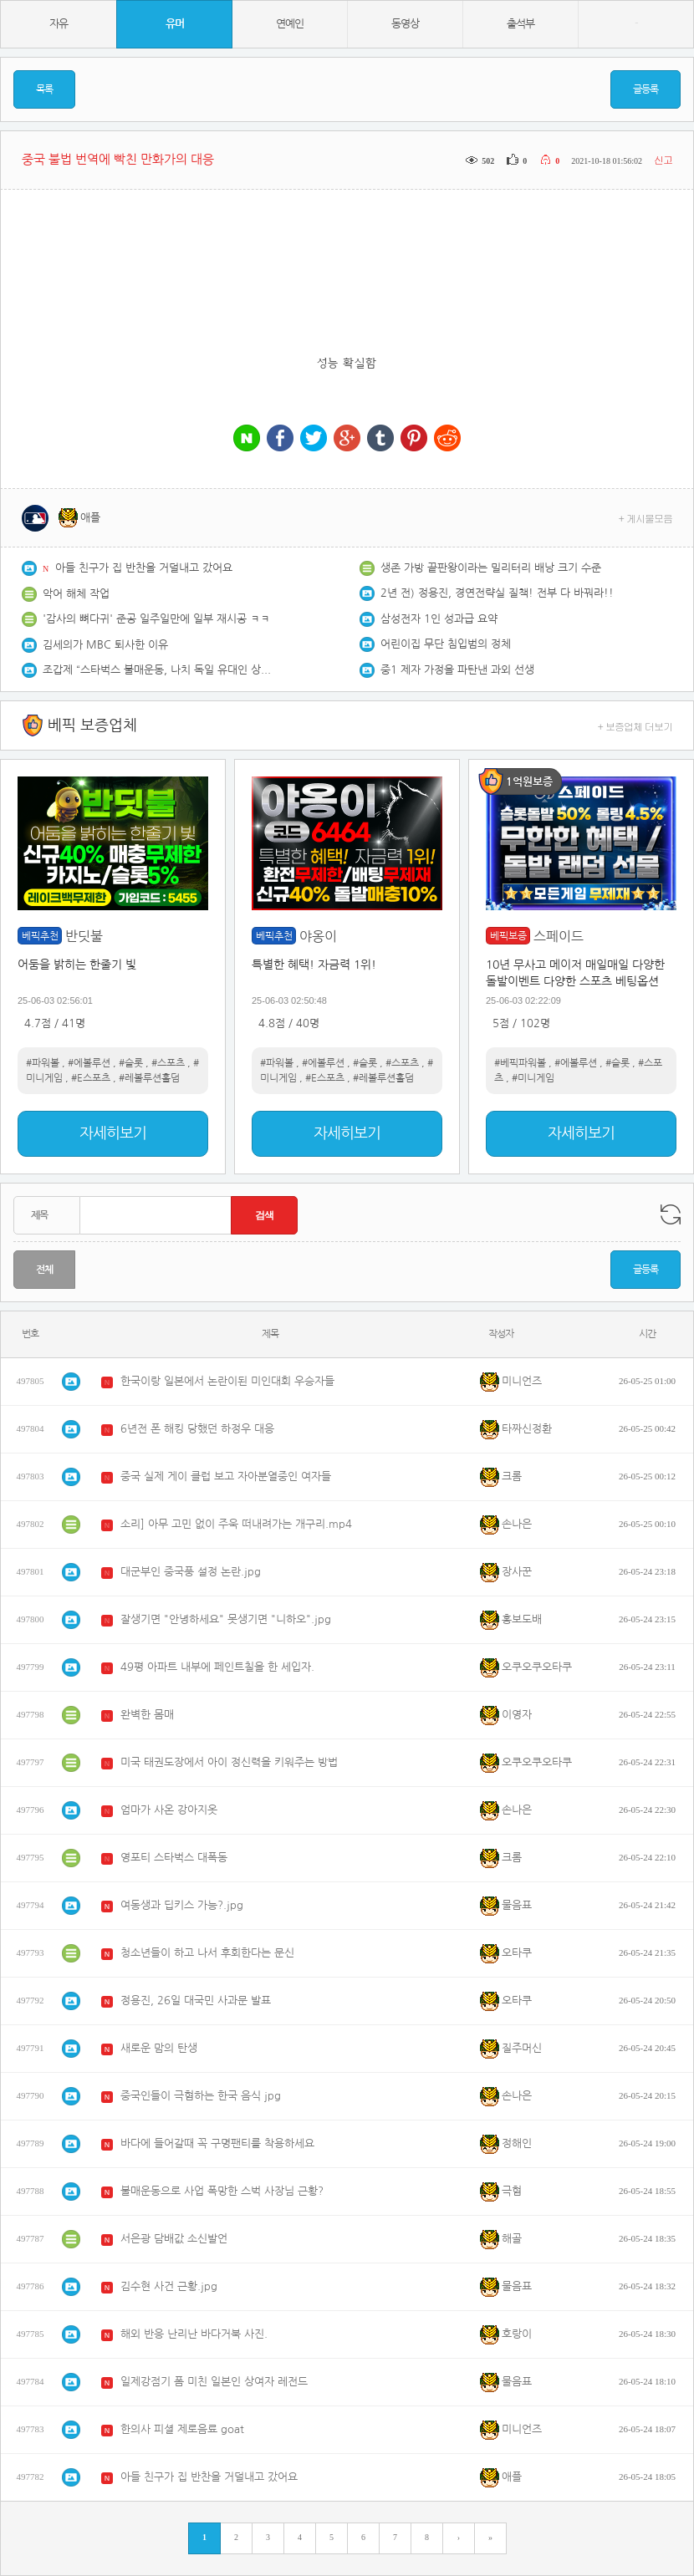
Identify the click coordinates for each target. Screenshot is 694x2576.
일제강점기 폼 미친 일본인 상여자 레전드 (214, 2381)
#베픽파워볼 (520, 1063)
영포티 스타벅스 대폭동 (173, 1857)
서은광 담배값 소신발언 (173, 2238)
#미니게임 (533, 1078)
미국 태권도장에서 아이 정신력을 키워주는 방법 (229, 1762)
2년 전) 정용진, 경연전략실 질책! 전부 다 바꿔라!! (497, 593)
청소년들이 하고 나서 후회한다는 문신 (207, 1952)
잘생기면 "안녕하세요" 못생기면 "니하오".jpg (225, 1619)
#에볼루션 (89, 1063)
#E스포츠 (90, 1078)
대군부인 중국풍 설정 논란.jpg (190, 1571)
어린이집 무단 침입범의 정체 (445, 644)
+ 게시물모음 (646, 518)
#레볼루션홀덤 (149, 1078)
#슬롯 (131, 1063)
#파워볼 (42, 1063)
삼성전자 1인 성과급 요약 (439, 618)
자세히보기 (112, 1133)
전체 (44, 1270)
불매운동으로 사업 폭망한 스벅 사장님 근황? (222, 2191)
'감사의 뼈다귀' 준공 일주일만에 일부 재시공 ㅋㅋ (156, 618)
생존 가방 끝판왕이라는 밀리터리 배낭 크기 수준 (490, 568)
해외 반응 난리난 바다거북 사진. (194, 2334)
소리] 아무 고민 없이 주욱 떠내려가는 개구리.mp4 (236, 1524)
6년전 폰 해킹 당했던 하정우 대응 (197, 1428)
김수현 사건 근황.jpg (168, 2286)
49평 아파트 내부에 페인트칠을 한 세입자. (217, 1667)
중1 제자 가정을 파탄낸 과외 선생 (457, 669)
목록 (44, 89)
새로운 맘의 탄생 (158, 2048)
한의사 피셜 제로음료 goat (182, 2429)
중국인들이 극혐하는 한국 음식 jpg (200, 2095)
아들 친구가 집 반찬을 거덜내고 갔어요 (143, 568)
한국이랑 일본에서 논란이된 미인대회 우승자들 (227, 1381)
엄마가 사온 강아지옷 (168, 1810)
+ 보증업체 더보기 (635, 726)
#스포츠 (168, 1063)
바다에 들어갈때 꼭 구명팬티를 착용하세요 (217, 2143)
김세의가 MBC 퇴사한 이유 (105, 644)
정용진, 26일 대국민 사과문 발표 (195, 2000)
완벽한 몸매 (147, 1714)
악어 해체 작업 (76, 593)
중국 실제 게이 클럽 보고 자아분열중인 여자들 (225, 1476)
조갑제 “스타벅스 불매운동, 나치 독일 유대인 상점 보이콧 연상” (160, 669)
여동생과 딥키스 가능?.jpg (181, 1905)
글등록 (645, 89)
